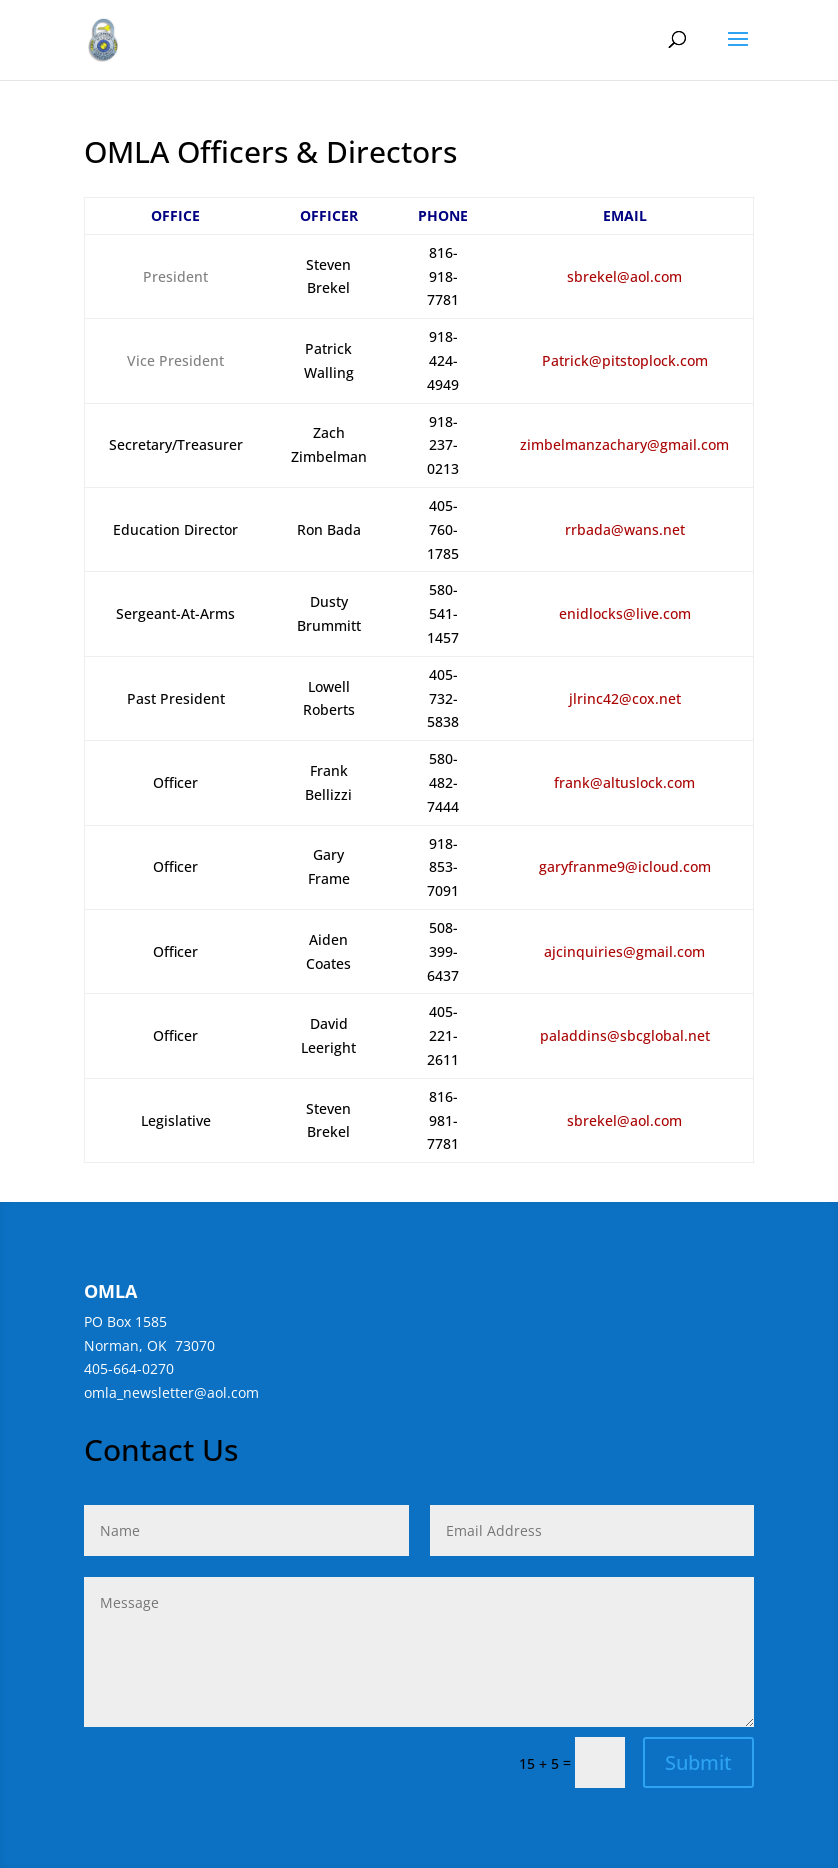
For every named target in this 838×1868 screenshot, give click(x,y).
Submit (698, 1762)
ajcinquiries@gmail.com (624, 951)
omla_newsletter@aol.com (171, 1392)
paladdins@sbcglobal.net (625, 1035)
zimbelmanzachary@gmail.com (624, 444)
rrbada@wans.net (625, 529)
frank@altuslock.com (624, 782)
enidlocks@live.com (625, 613)
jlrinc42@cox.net (625, 698)
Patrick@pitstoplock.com (625, 360)
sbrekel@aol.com (624, 276)
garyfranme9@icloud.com (625, 866)
